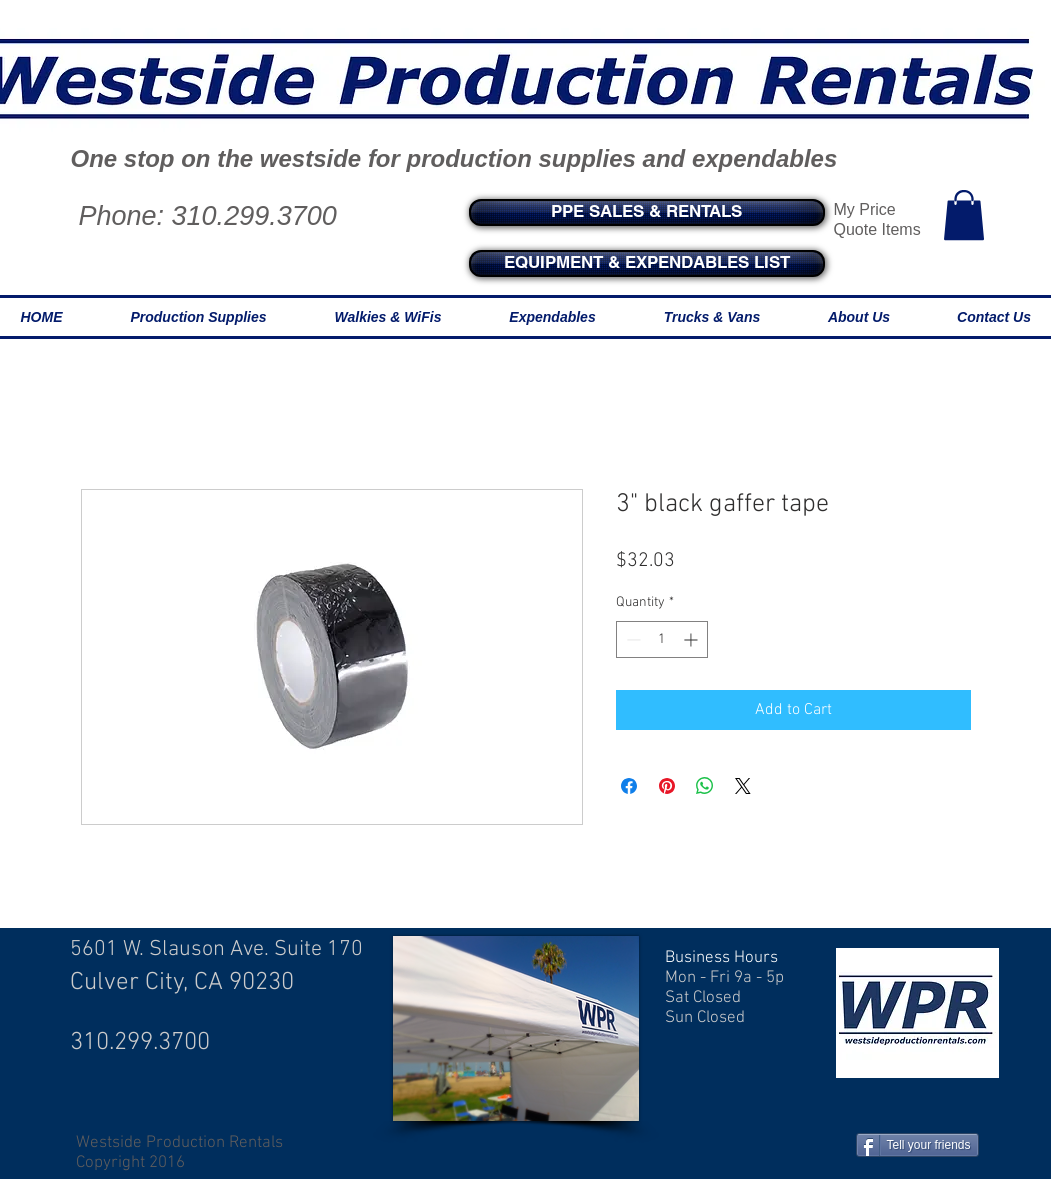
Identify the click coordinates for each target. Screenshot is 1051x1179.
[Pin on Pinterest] (667, 786)
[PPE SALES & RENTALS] (647, 212)
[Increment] (692, 639)
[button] (964, 215)
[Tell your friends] (917, 1145)
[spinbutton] (662, 639)
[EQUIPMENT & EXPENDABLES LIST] (647, 263)
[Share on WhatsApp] (705, 786)
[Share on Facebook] (629, 786)
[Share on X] (743, 786)
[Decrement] (631, 639)
